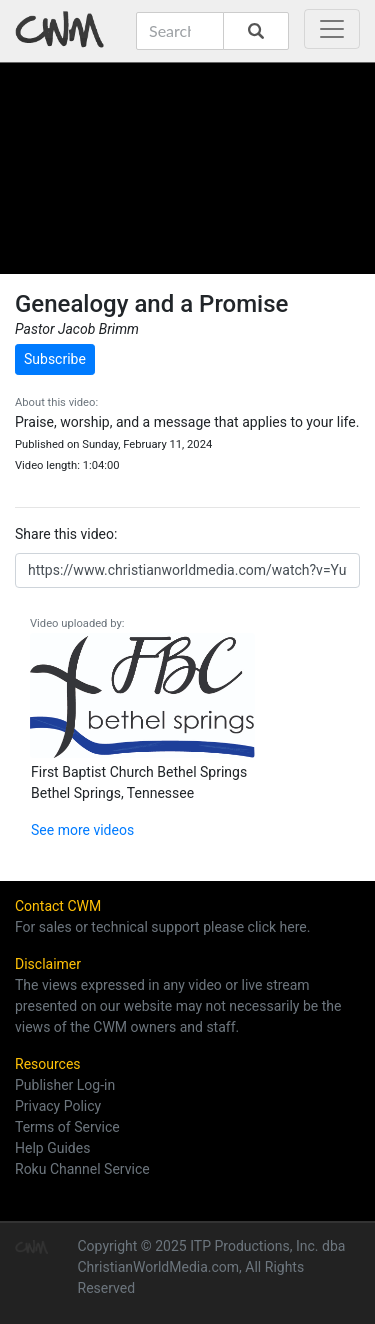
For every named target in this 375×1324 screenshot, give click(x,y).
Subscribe (55, 359)
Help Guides (52, 1148)
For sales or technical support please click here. (162, 927)
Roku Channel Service (82, 1169)
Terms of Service (67, 1127)
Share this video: (66, 534)
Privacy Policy (58, 1106)
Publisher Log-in (65, 1085)
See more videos (82, 830)
